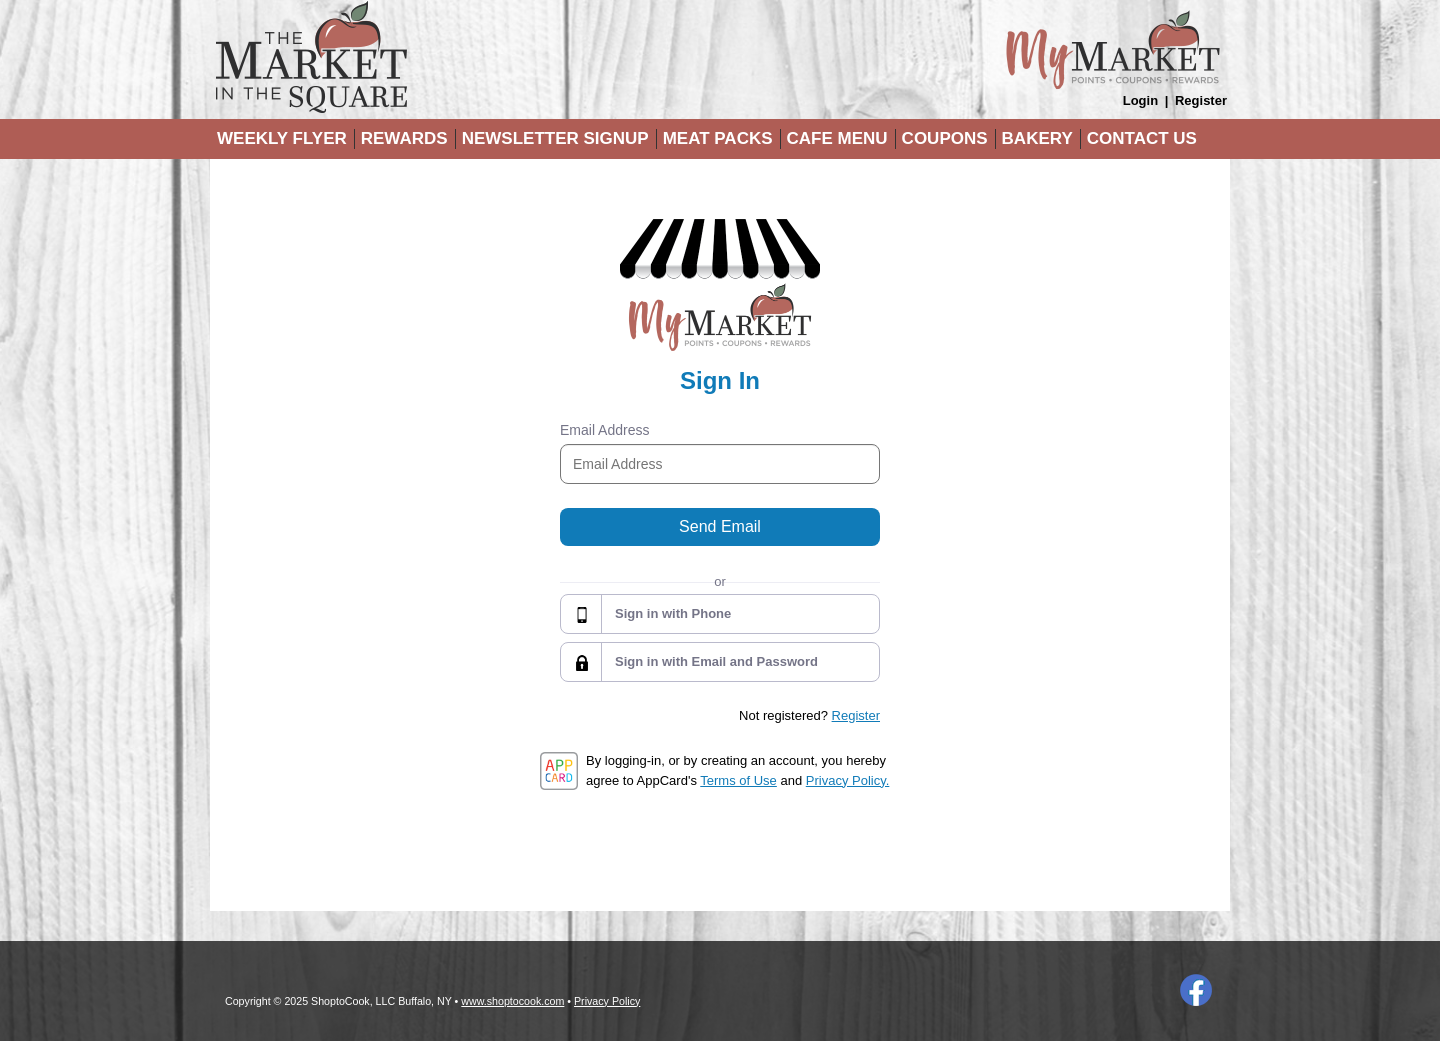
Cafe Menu (837, 138)
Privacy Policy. (848, 780)
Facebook (1196, 990)
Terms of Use (738, 780)
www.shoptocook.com (512, 1001)
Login (1140, 100)
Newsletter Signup (555, 138)
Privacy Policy (607, 1001)
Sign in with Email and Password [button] (716, 661)
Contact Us (1142, 138)
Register (1201, 100)
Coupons (945, 138)
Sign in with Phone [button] (673, 613)
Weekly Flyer (282, 138)
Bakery (1037, 138)
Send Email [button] (720, 526)
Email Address (604, 430)
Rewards (404, 138)
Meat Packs (718, 138)
